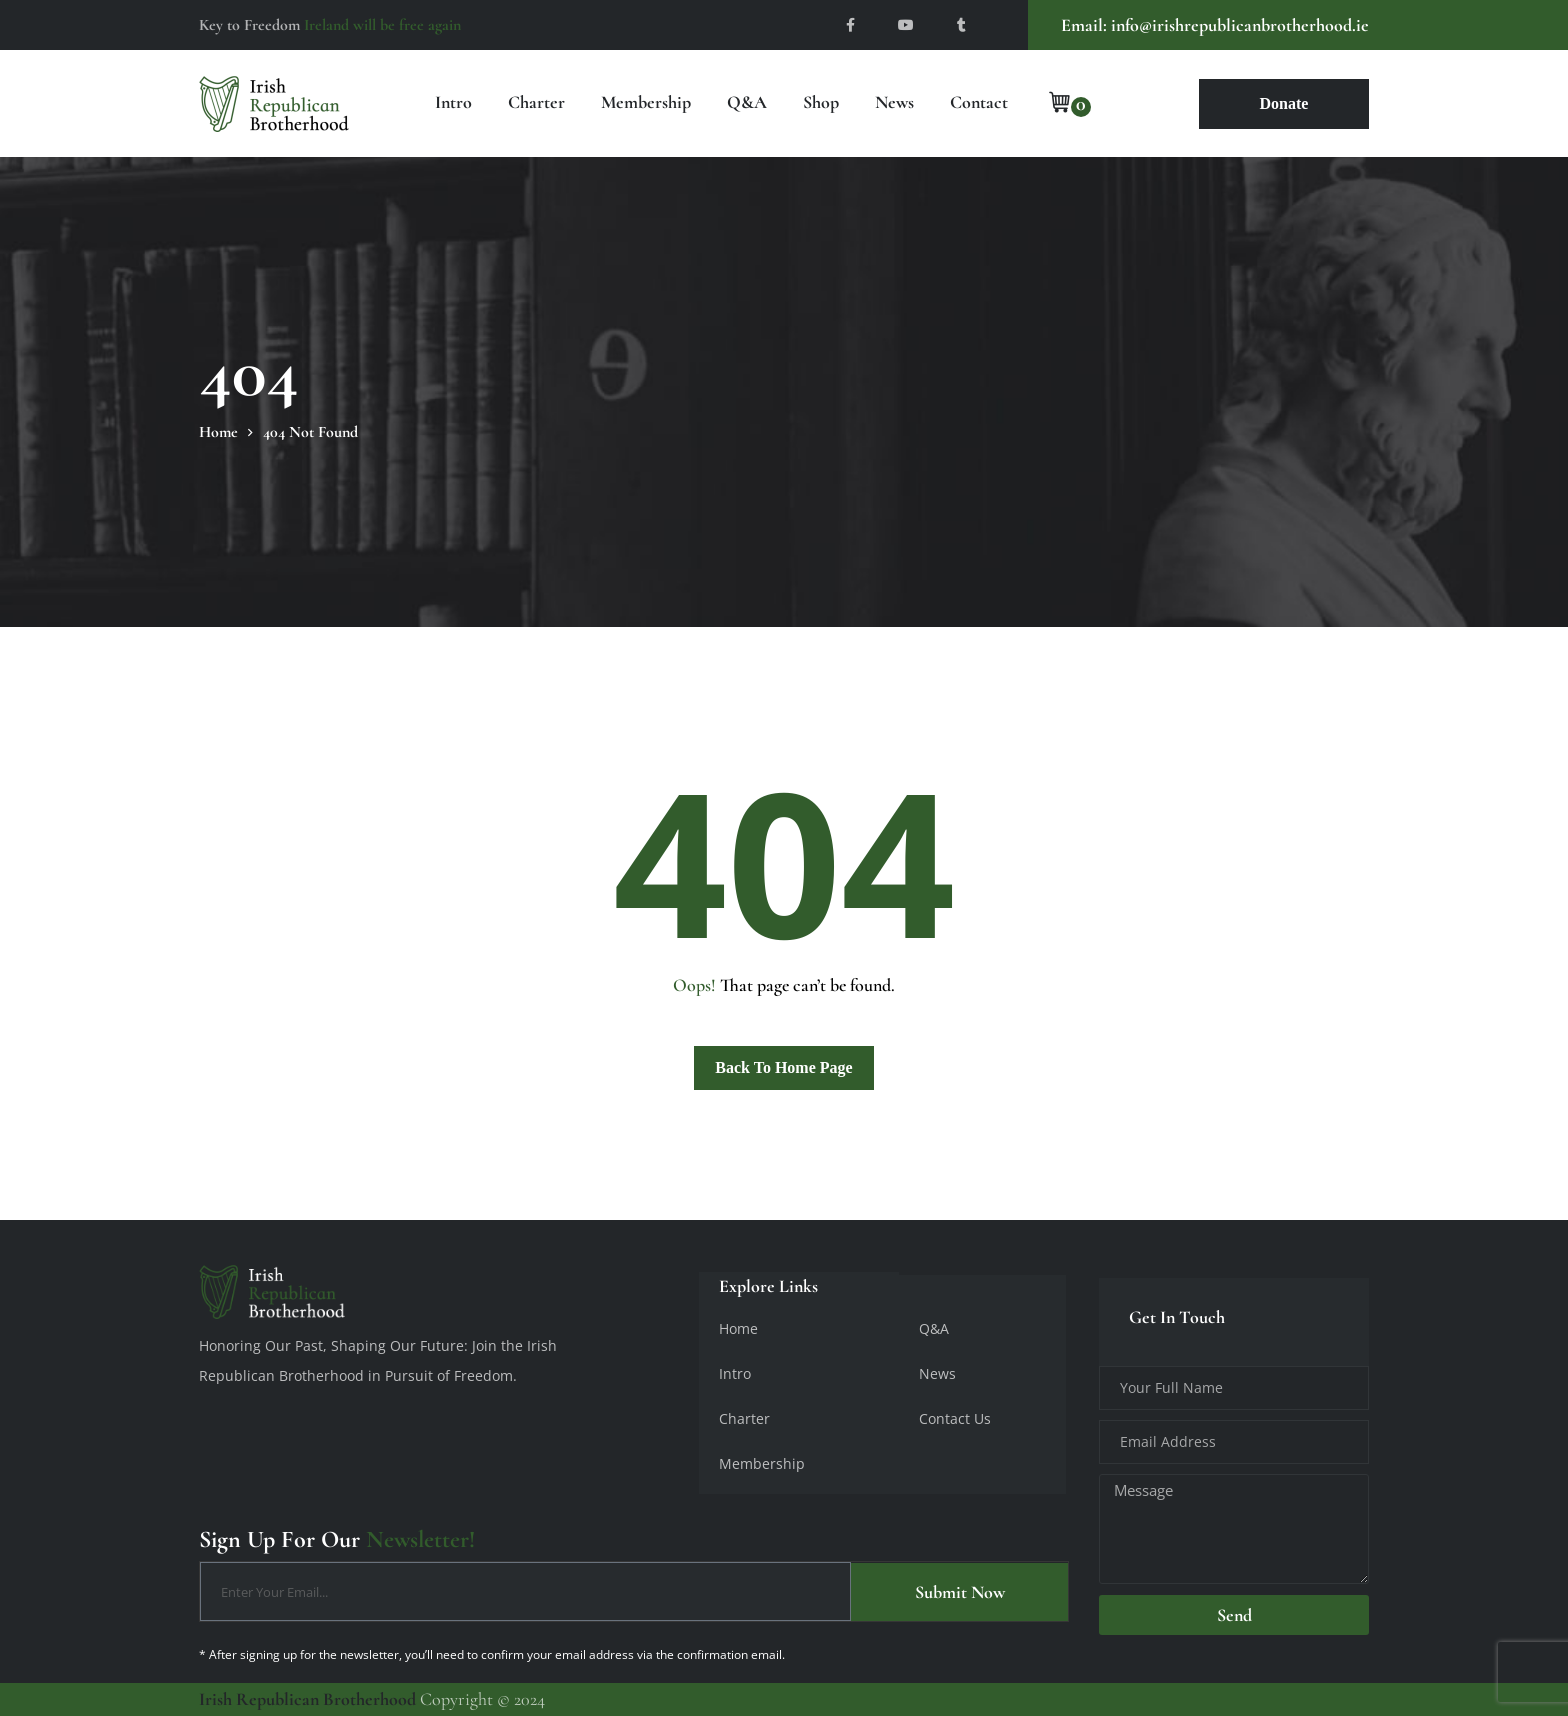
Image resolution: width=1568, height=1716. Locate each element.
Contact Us (955, 1418)
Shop (821, 102)
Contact (979, 102)
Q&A (747, 102)
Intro (453, 102)
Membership (646, 102)
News (894, 102)
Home (738, 1328)
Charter (536, 102)
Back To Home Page (783, 1067)
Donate (1284, 103)
